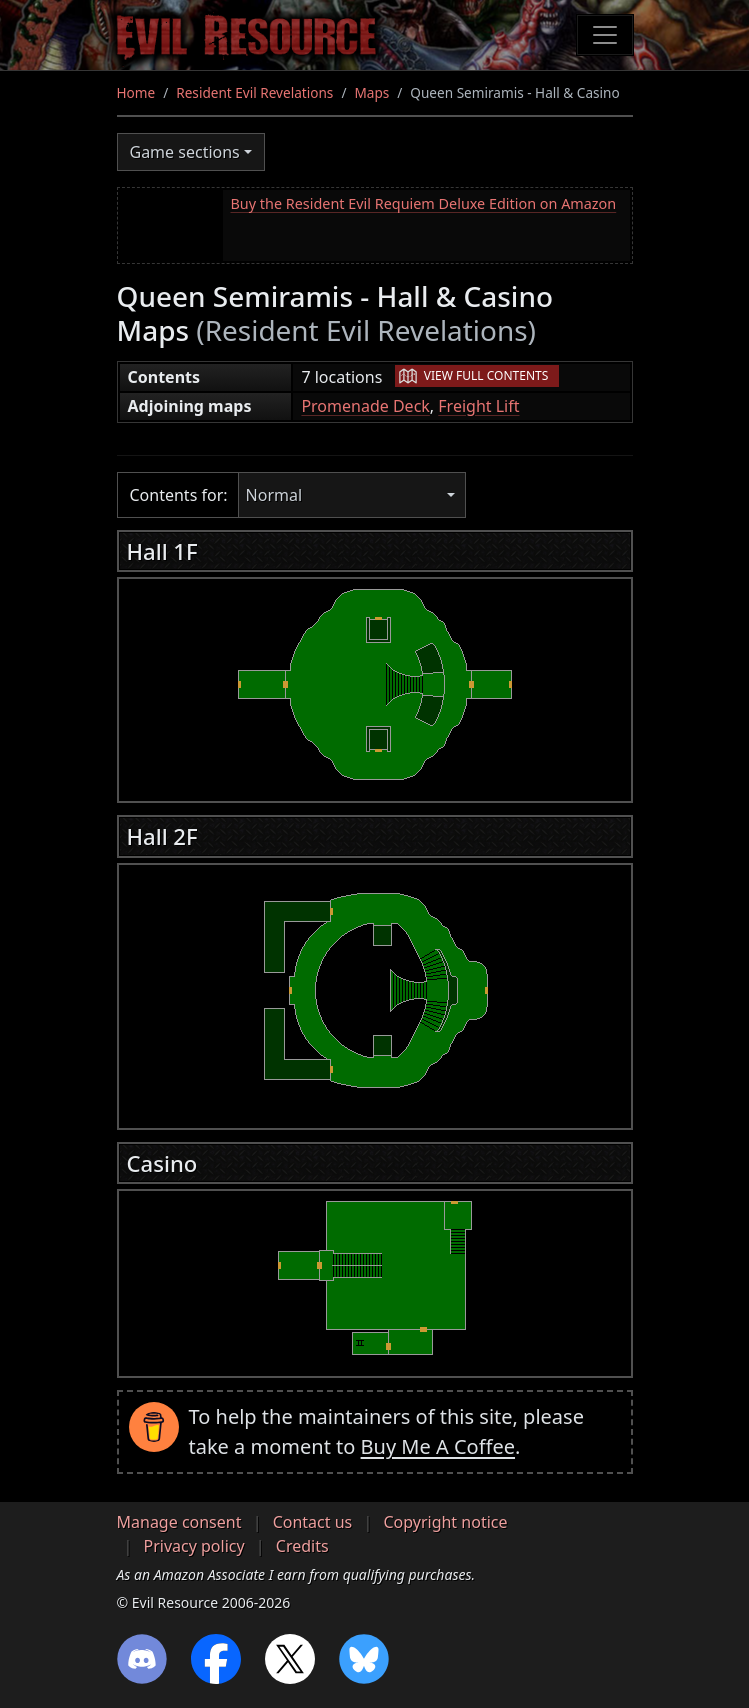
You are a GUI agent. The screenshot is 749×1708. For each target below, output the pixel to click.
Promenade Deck (365, 406)
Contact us (313, 1522)
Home (136, 92)
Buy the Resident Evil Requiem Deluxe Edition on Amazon (424, 203)
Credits (302, 1546)
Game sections (185, 152)
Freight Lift (478, 406)
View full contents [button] (486, 375)
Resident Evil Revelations (254, 92)
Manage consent (179, 1522)
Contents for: (179, 495)
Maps (371, 92)
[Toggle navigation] (605, 35)
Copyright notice (445, 1522)
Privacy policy (194, 1546)
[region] (375, 684)
